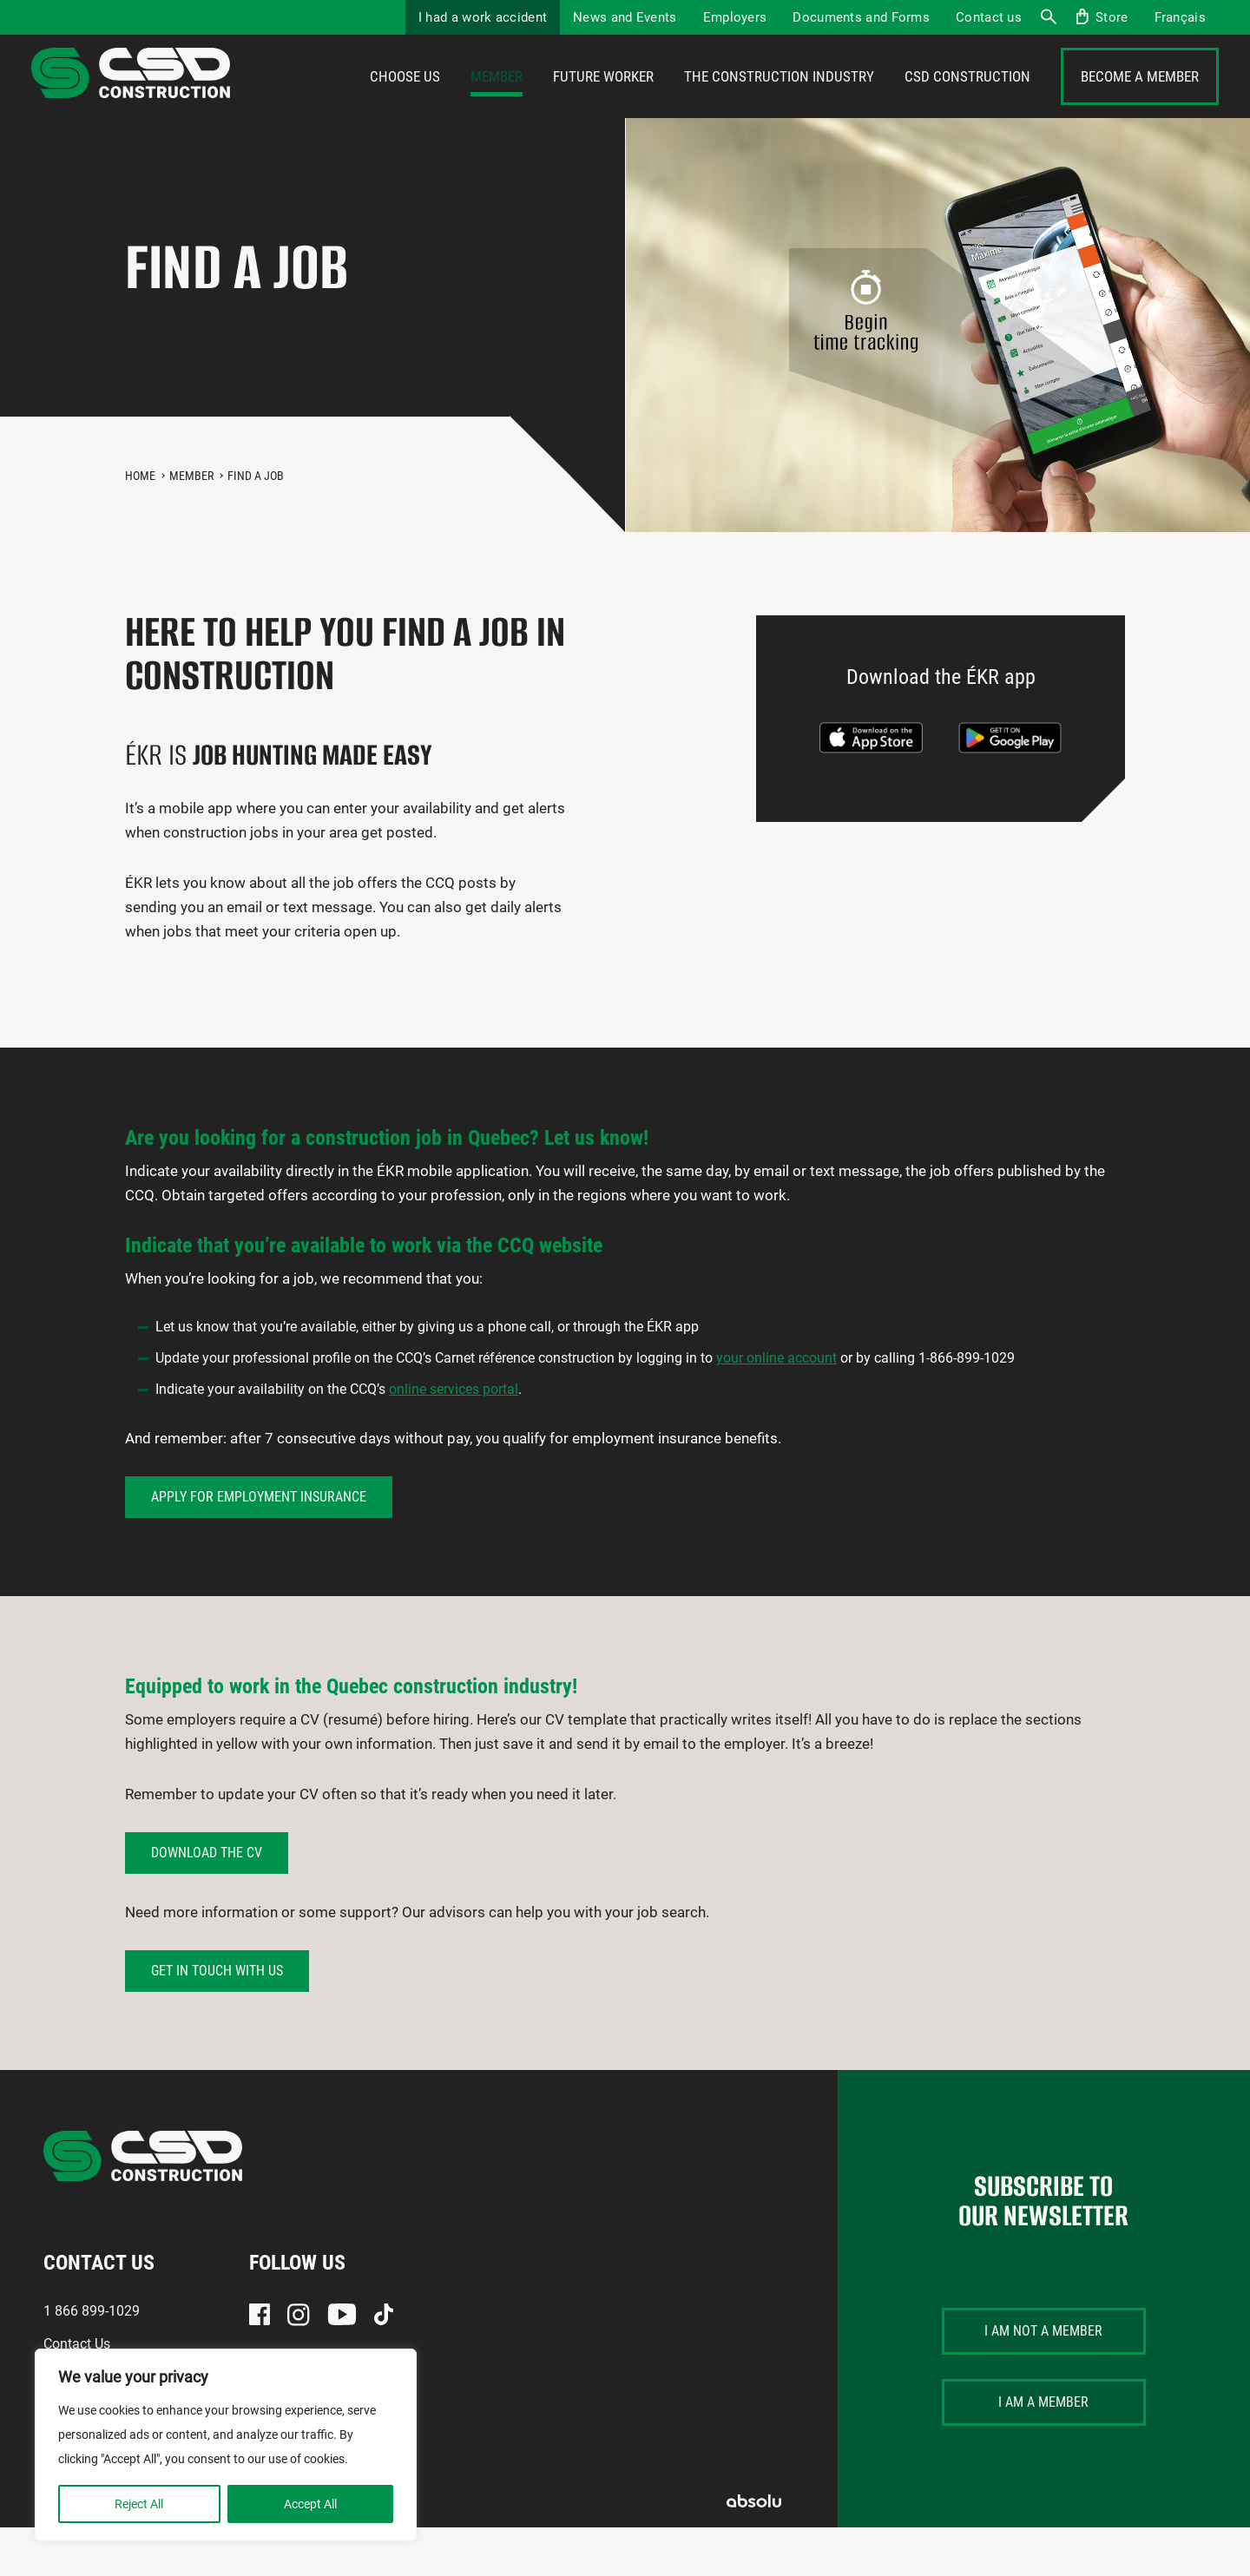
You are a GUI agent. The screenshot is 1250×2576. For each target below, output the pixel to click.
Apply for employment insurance (258, 1545)
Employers (735, 17)
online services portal (453, 1437)
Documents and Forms (861, 17)
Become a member (1140, 101)
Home (140, 524)
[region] (226, 2445)
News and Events (625, 17)
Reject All (139, 2504)
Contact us (989, 17)
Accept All (310, 2504)
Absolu (754, 2549)
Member (496, 101)
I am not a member (1043, 2379)
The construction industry (779, 101)
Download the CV (206, 1901)
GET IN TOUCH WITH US (217, 2019)
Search (1048, 17)
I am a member (1043, 2450)
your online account (776, 1406)
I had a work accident (482, 17)
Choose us (405, 101)
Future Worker (603, 101)
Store (1111, 17)
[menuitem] (1180, 17)
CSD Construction (967, 101)
